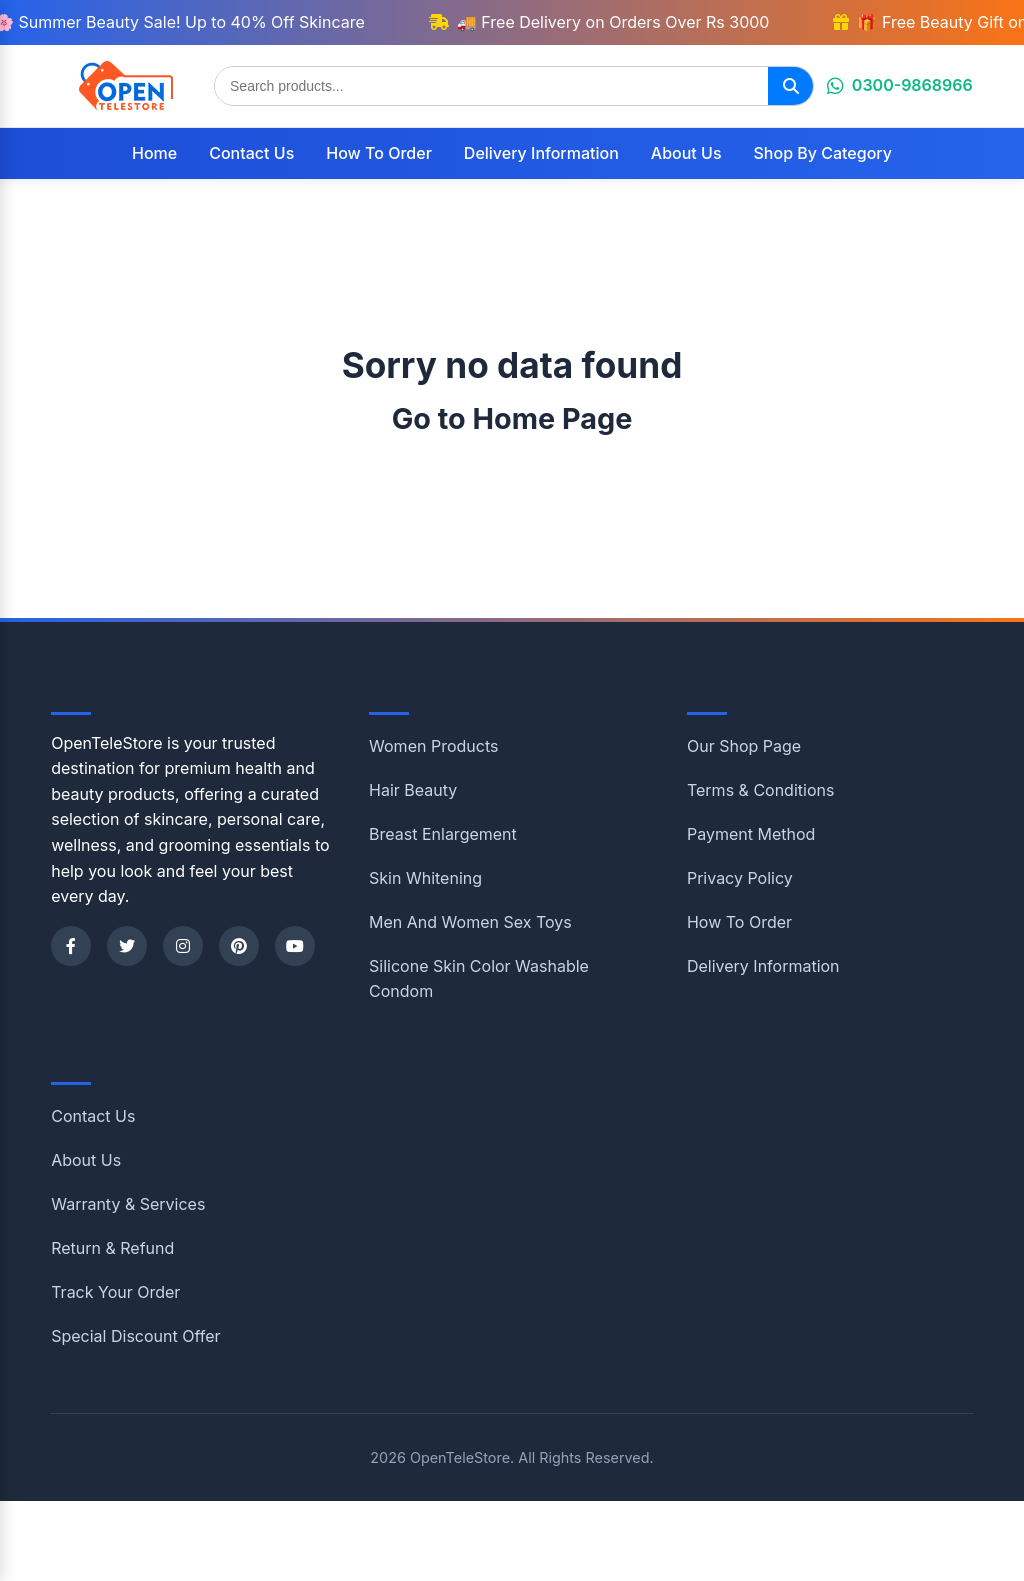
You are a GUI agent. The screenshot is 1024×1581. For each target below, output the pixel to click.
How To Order (379, 153)
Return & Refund (112, 1248)
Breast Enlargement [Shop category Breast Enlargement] (443, 834)
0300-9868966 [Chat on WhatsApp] (900, 85)
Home (154, 153)
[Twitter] (127, 946)
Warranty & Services (128, 1204)
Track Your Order (115, 1292)
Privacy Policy (740, 878)
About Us (686, 153)
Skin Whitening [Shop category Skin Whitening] (425, 878)
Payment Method (751, 834)
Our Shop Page (744, 746)
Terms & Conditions (760, 790)
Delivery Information (541, 153)
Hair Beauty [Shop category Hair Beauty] (413, 790)
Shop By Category (823, 153)
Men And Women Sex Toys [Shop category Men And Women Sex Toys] (470, 922)
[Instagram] (183, 946)
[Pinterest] (239, 946)
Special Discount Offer (135, 1336)
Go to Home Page (512, 418)
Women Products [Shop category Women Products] (433, 746)
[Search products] (491, 86)
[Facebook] (71, 946)
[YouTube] (295, 946)
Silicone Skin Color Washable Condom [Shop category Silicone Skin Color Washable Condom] (479, 979)
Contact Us (251, 153)
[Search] (790, 86)
